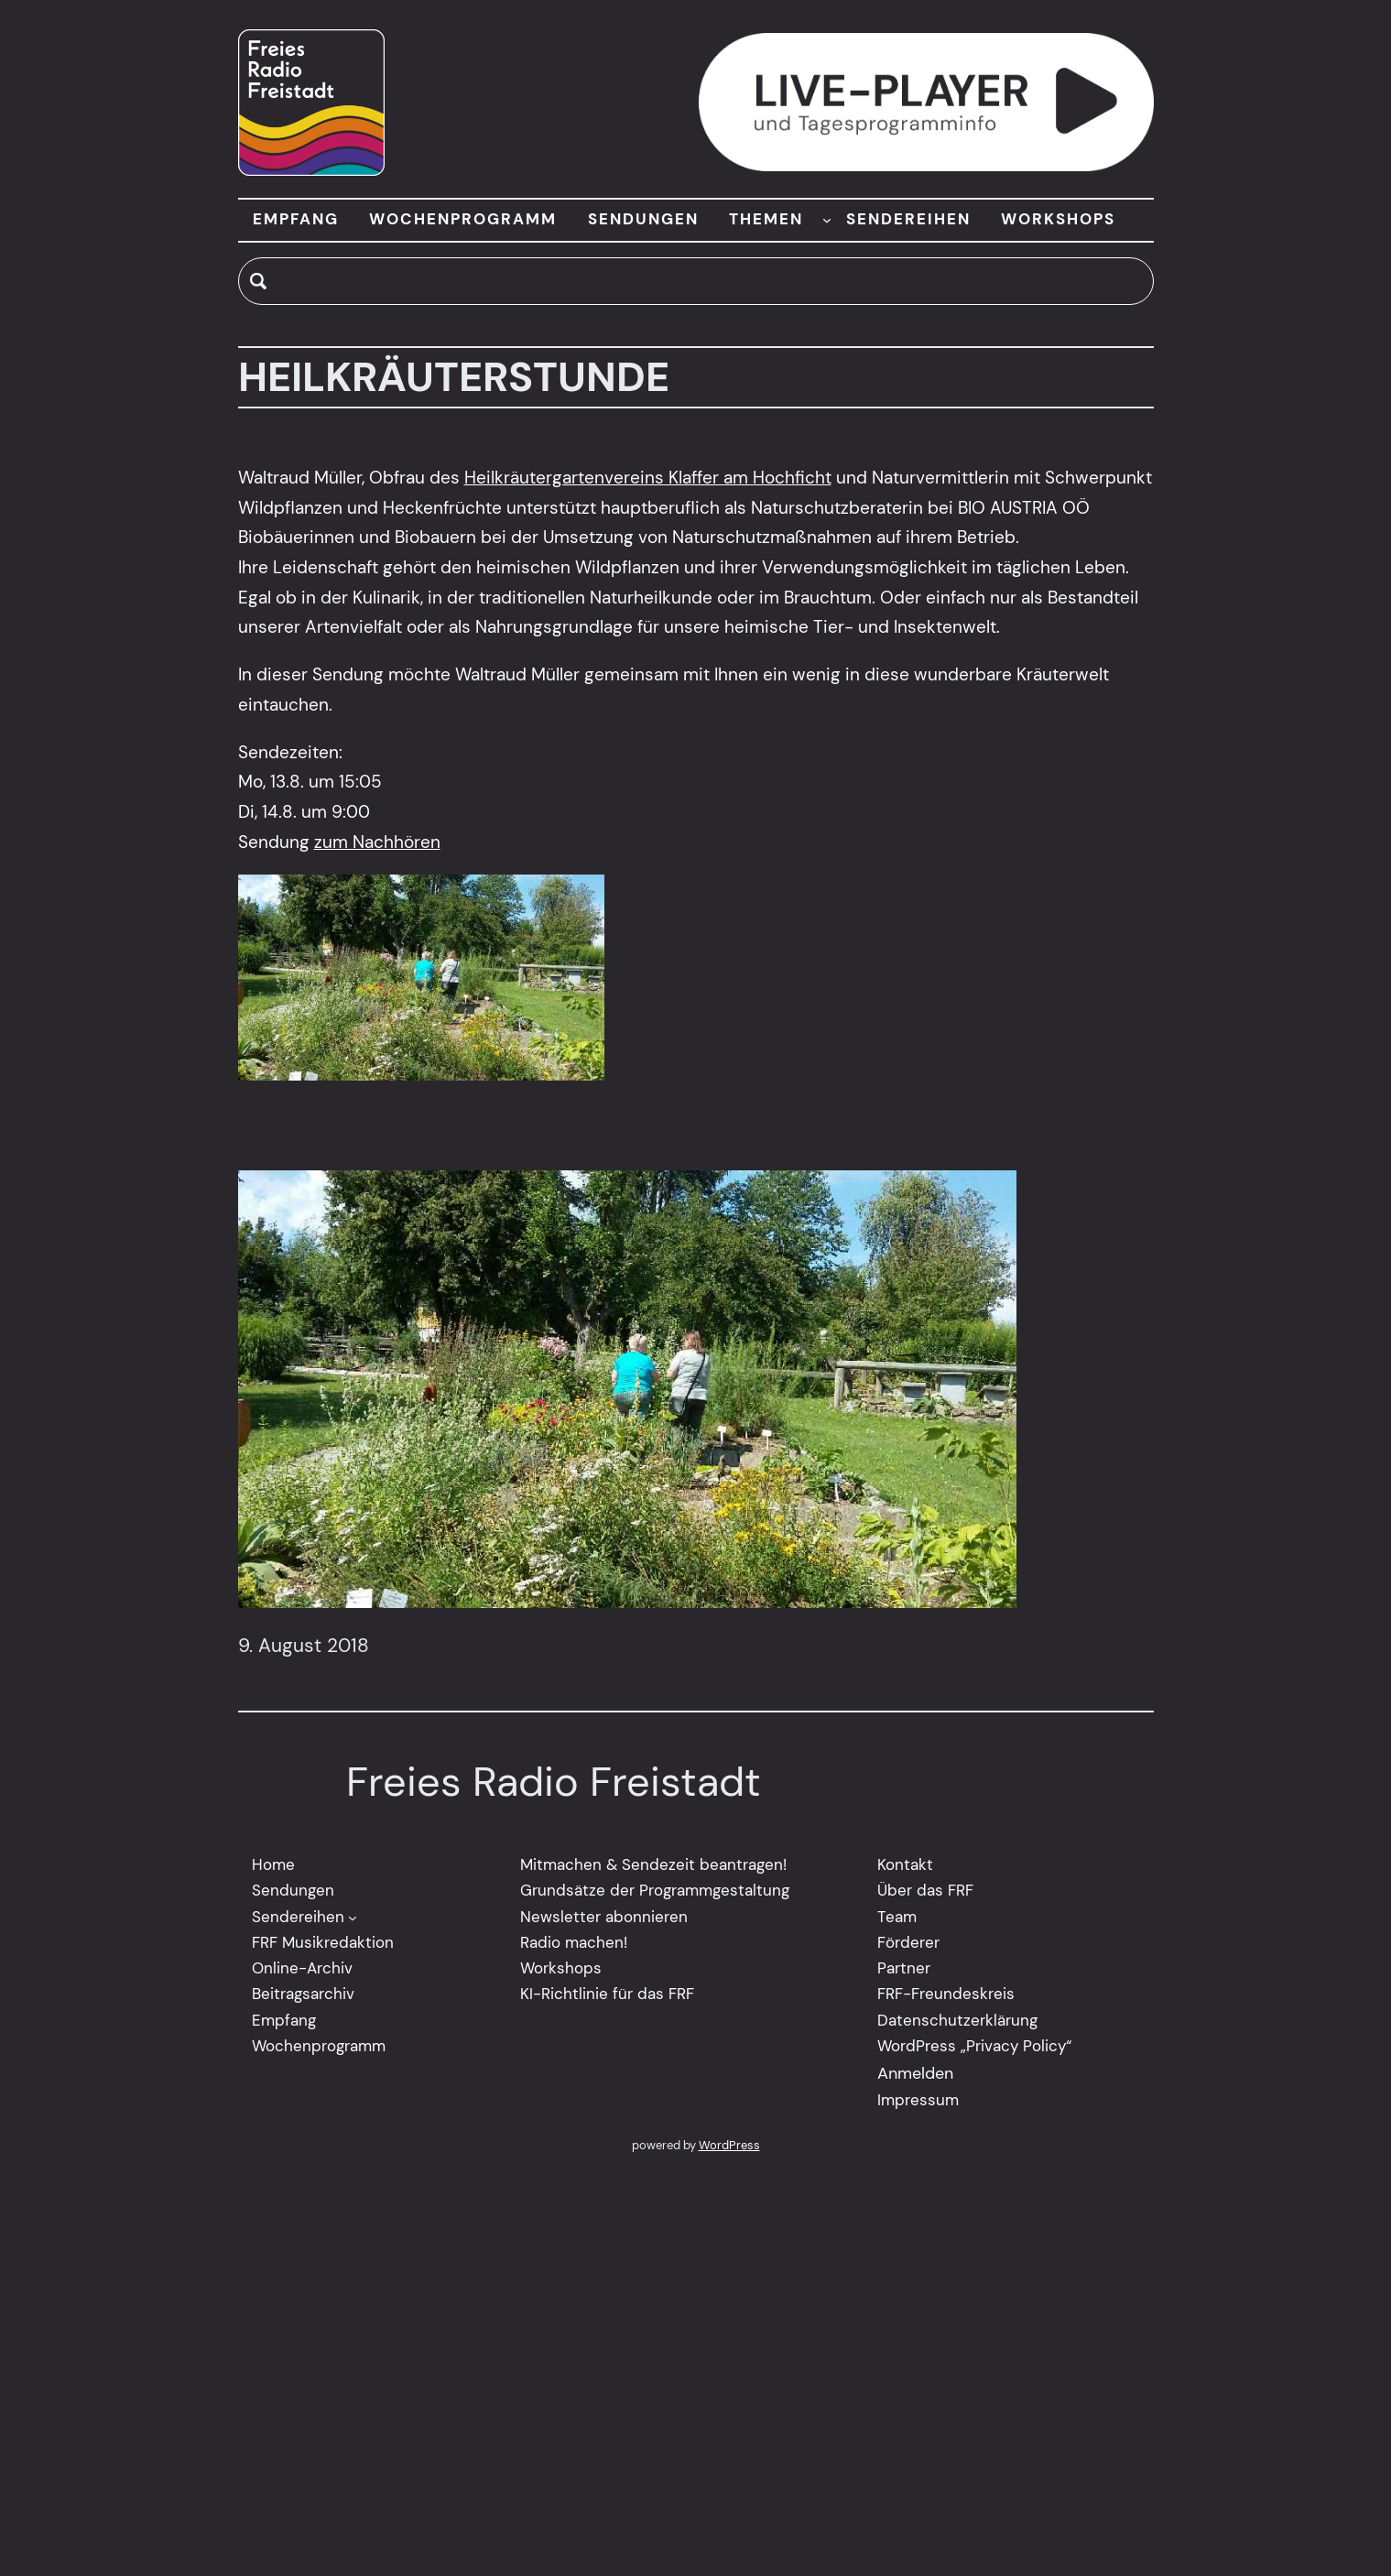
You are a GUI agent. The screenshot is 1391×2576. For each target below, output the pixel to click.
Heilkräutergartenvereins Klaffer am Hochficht (647, 478)
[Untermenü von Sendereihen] (352, 1917)
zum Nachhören (377, 842)
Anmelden (915, 2074)
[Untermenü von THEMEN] (826, 219)
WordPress (729, 2146)
